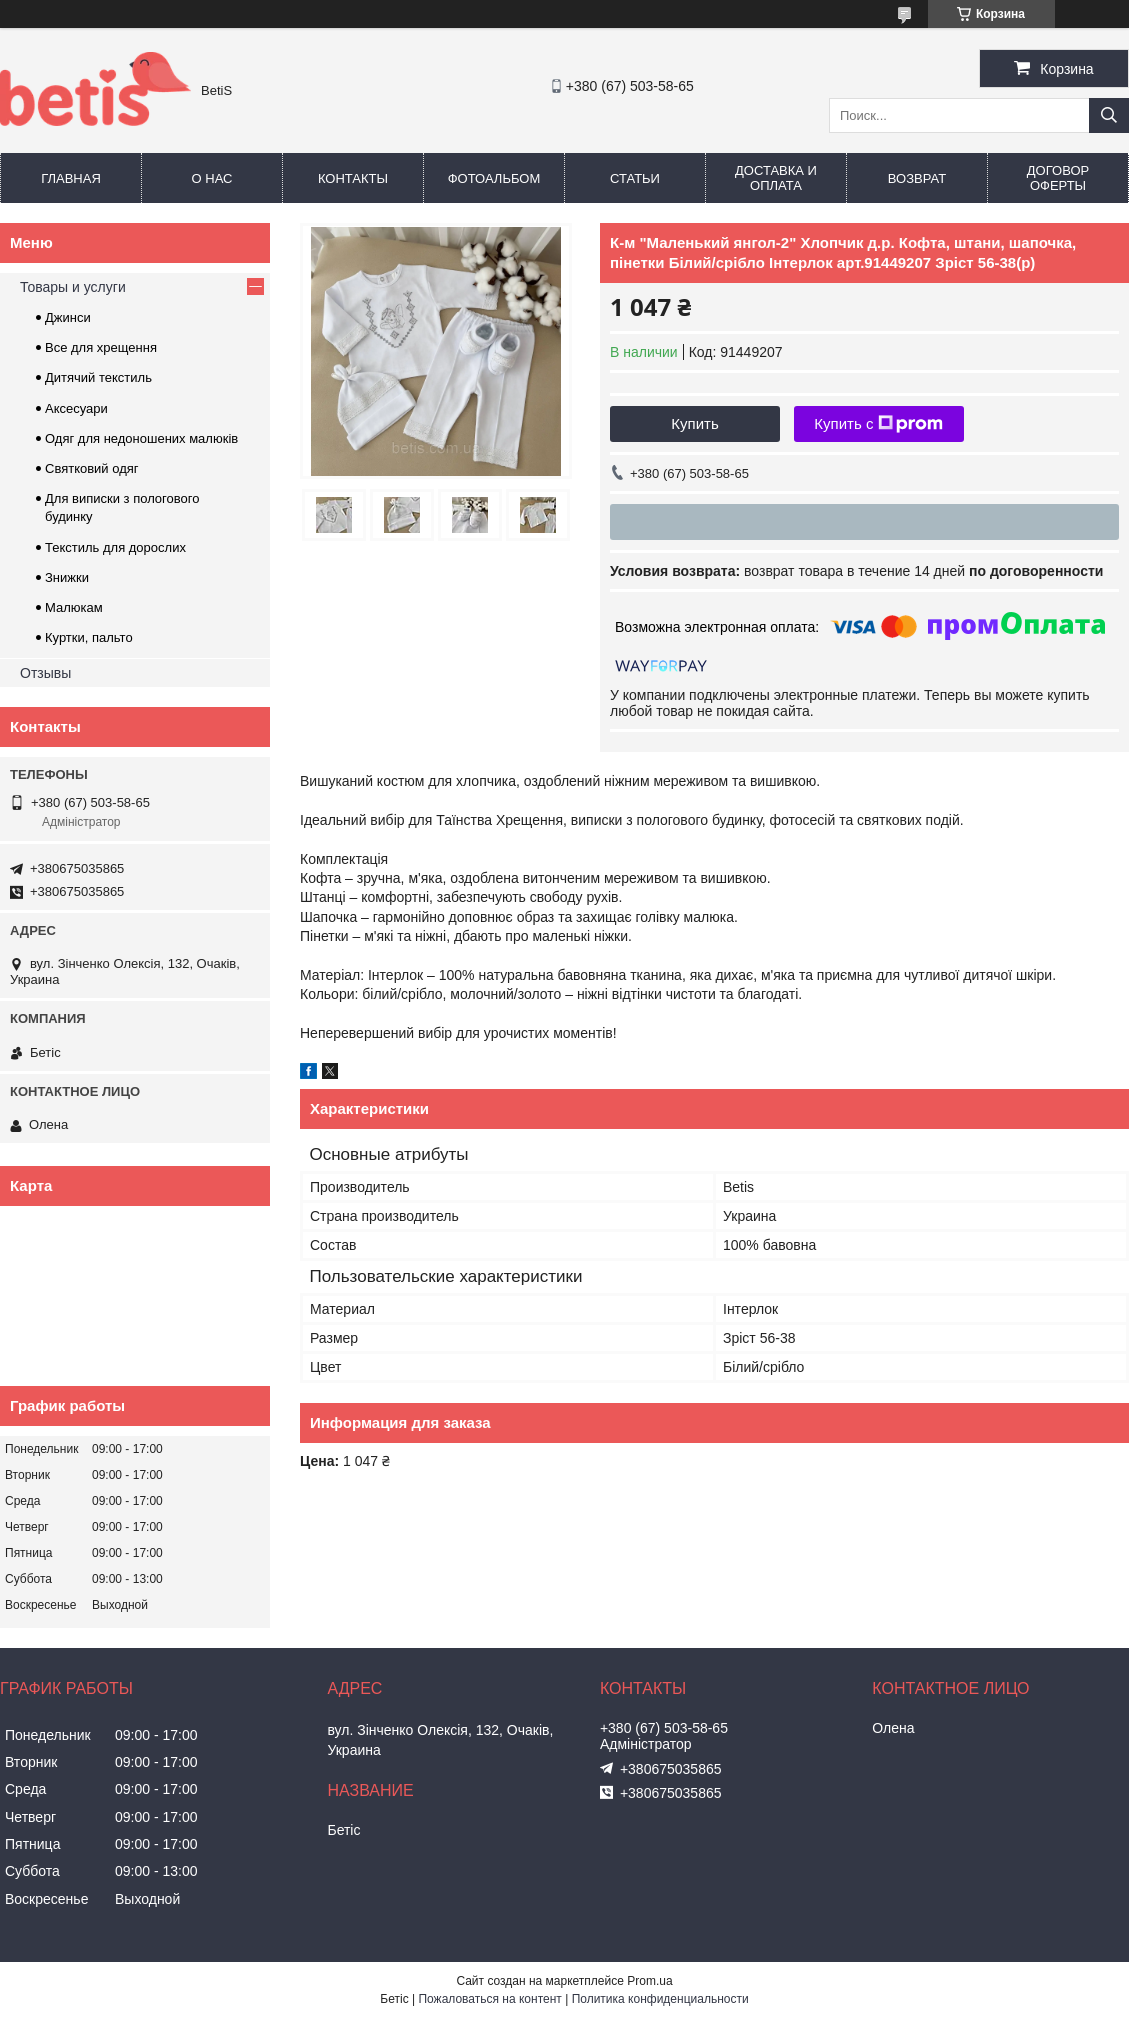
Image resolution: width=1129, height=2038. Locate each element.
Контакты (353, 178)
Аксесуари (76, 408)
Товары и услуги (73, 287)
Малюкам (74, 607)
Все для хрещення (101, 347)
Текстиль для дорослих (115, 547)
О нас (212, 178)
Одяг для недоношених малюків (141, 438)
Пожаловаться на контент (489, 1999)
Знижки (67, 577)
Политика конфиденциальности (660, 1999)
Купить (694, 423)
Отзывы (45, 673)
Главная (71, 178)
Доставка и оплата (776, 178)
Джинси (68, 317)
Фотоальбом (494, 178)
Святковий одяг (92, 468)
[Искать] (1109, 115)
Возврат (917, 178)
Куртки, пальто (89, 637)
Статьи (635, 178)
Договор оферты (1058, 178)
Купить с (878, 424)
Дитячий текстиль (98, 377)
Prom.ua (649, 1981)
